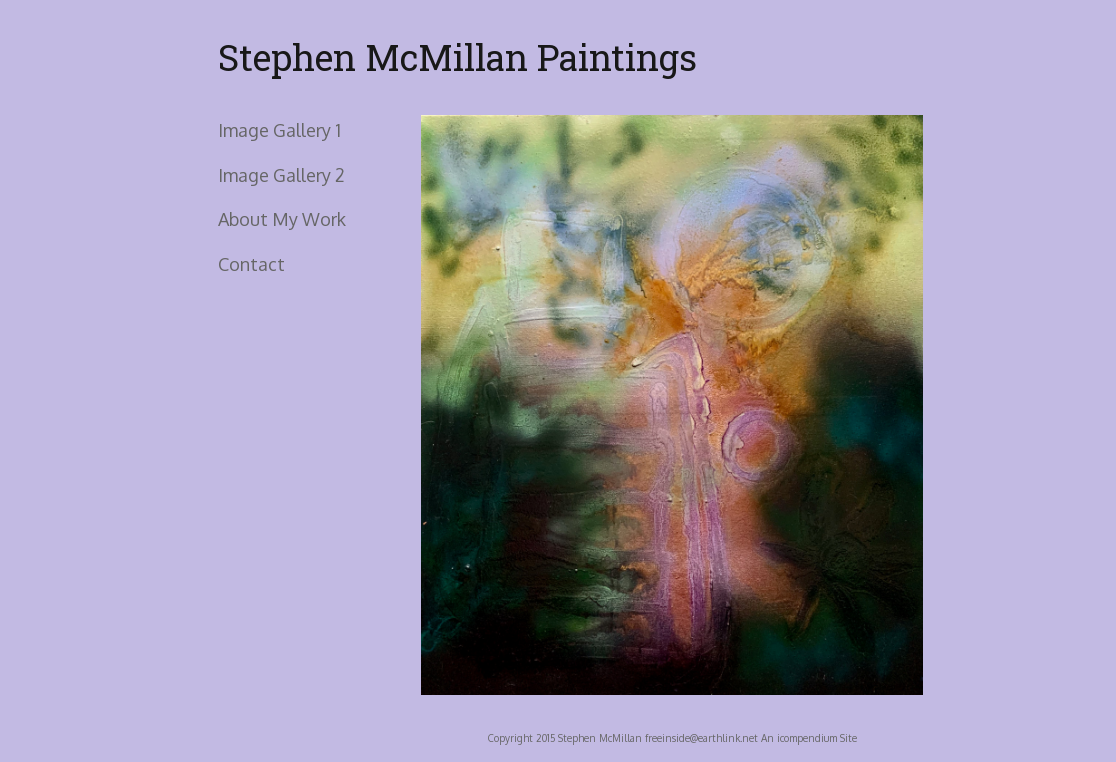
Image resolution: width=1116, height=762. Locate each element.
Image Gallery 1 (279, 130)
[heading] (268, 57)
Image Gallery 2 (281, 175)
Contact (251, 264)
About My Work (282, 219)
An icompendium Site (809, 738)
